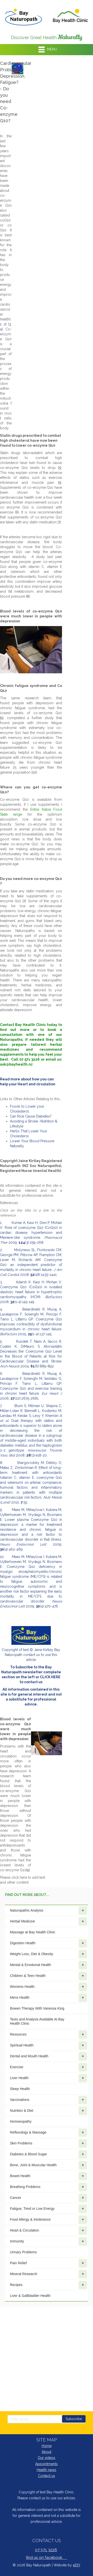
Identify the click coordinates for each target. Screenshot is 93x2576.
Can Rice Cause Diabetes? (31, 1116)
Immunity (48, 2241)
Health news (46, 2470)
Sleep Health (20, 2089)
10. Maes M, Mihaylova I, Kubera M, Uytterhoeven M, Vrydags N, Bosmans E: (31, 1562)
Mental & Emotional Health (48, 1965)
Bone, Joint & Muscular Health (48, 2165)
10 (34, 772)
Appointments (46, 2464)
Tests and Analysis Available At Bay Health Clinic (37, 2021)
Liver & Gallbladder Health (30, 2296)
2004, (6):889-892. (27, 1366)
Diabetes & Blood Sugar (48, 2154)
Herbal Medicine (48, 1921)
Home (47, 2446)
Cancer (48, 2198)
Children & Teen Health (48, 1976)
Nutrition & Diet (48, 2111)
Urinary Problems (23, 2252)
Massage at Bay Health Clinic (32, 1932)
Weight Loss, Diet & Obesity (48, 1954)
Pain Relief (48, 2263)
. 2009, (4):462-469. (31, 1544)
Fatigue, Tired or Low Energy (48, 2209)
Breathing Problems (48, 2187)
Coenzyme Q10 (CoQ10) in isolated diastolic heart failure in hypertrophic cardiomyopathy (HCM (31, 1292)
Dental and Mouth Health (48, 2056)
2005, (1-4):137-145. (26, 1334)
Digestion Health (48, 1943)
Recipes (48, 2285)
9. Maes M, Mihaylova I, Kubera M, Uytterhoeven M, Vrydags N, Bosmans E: (31, 1515)
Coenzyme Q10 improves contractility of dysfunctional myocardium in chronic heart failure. (31, 1324)
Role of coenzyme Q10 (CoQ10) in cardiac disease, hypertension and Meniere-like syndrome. (31, 1232)
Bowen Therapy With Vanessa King (37, 2008)
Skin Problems (48, 2143)
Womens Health (48, 1987)
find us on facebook (46, 2557)
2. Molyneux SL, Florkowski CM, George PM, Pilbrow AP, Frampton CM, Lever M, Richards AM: (31, 1255)
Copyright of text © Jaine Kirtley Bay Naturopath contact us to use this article (31, 1655)
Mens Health (48, 1997)
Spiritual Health (48, 2045)
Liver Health (48, 2078)
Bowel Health (48, 2176)
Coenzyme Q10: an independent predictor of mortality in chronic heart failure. (31, 1265)
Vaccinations (48, 2100)
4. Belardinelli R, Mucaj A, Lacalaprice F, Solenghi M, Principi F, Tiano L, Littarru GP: (31, 1314)
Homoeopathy (20, 2121)
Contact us (46, 2476)
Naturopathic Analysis (48, 1910)
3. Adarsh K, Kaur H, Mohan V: (31, 1282)
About (46, 2452)
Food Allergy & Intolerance (48, 2219)
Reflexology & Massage (48, 2132)
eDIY (76, 2565)
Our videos (46, 2458)
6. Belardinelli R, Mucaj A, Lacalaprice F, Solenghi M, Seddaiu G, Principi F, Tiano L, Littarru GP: (31, 1378)
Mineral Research (48, 2274)
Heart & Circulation (48, 2230)
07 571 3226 (46, 2550)
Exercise (48, 2067)
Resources (48, 2034)
